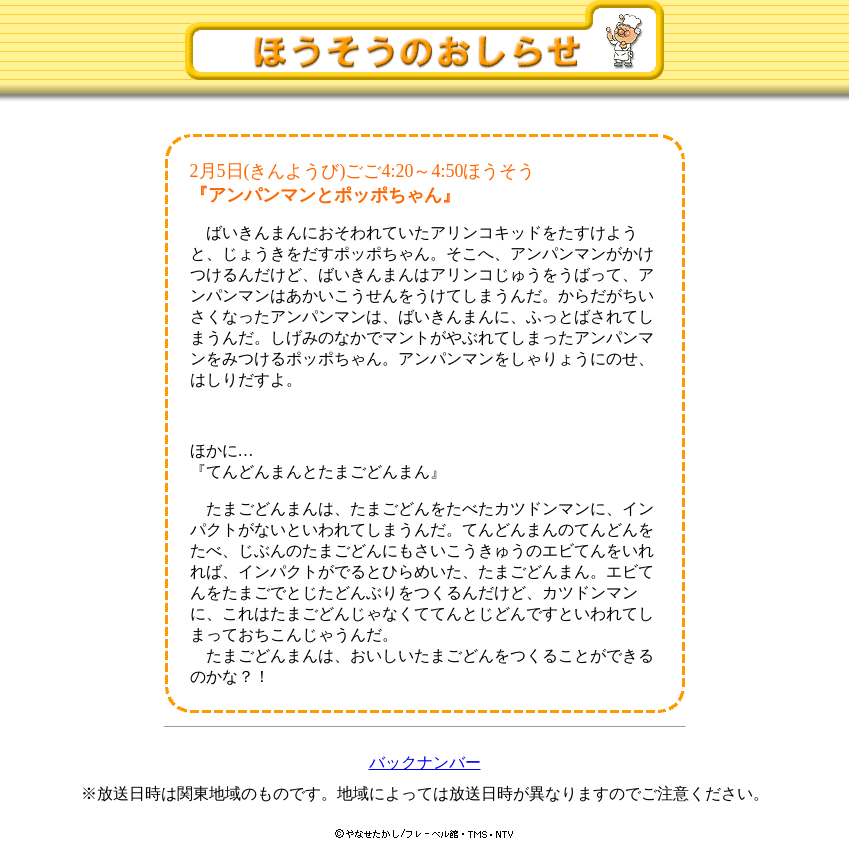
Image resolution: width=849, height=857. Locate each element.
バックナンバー (425, 762)
